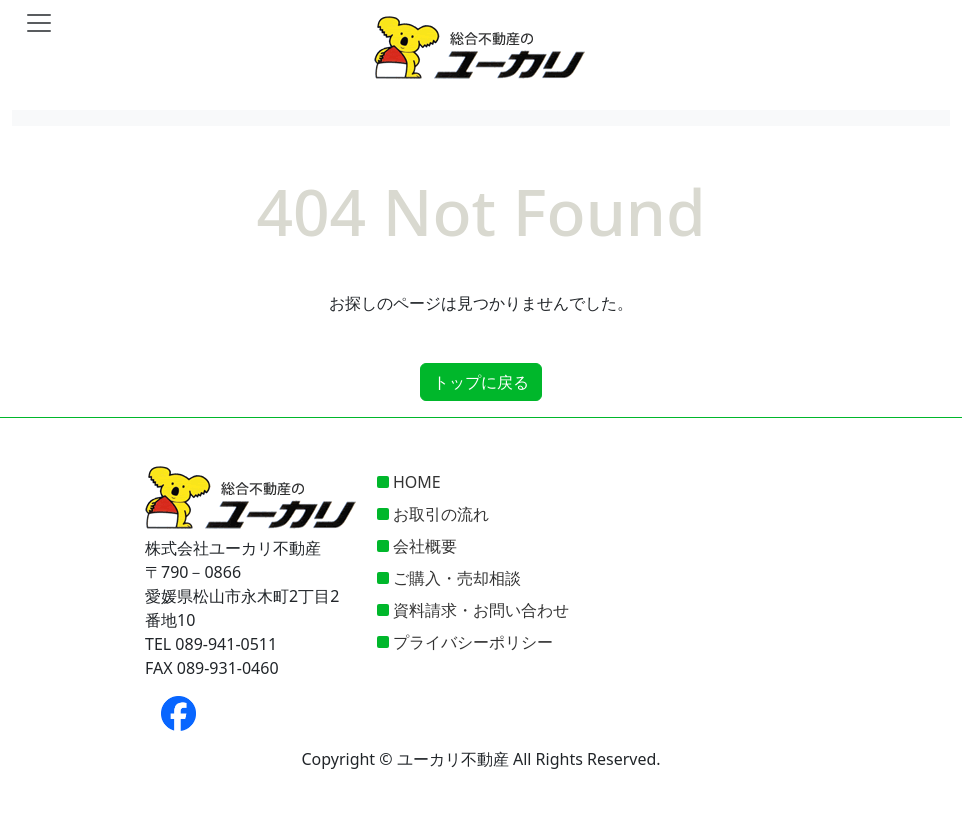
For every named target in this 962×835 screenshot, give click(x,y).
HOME (417, 482)
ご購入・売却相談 (457, 578)
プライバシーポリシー (473, 642)
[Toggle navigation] (39, 23)
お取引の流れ (441, 514)
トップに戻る (481, 382)
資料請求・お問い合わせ (481, 610)
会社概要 (425, 546)
